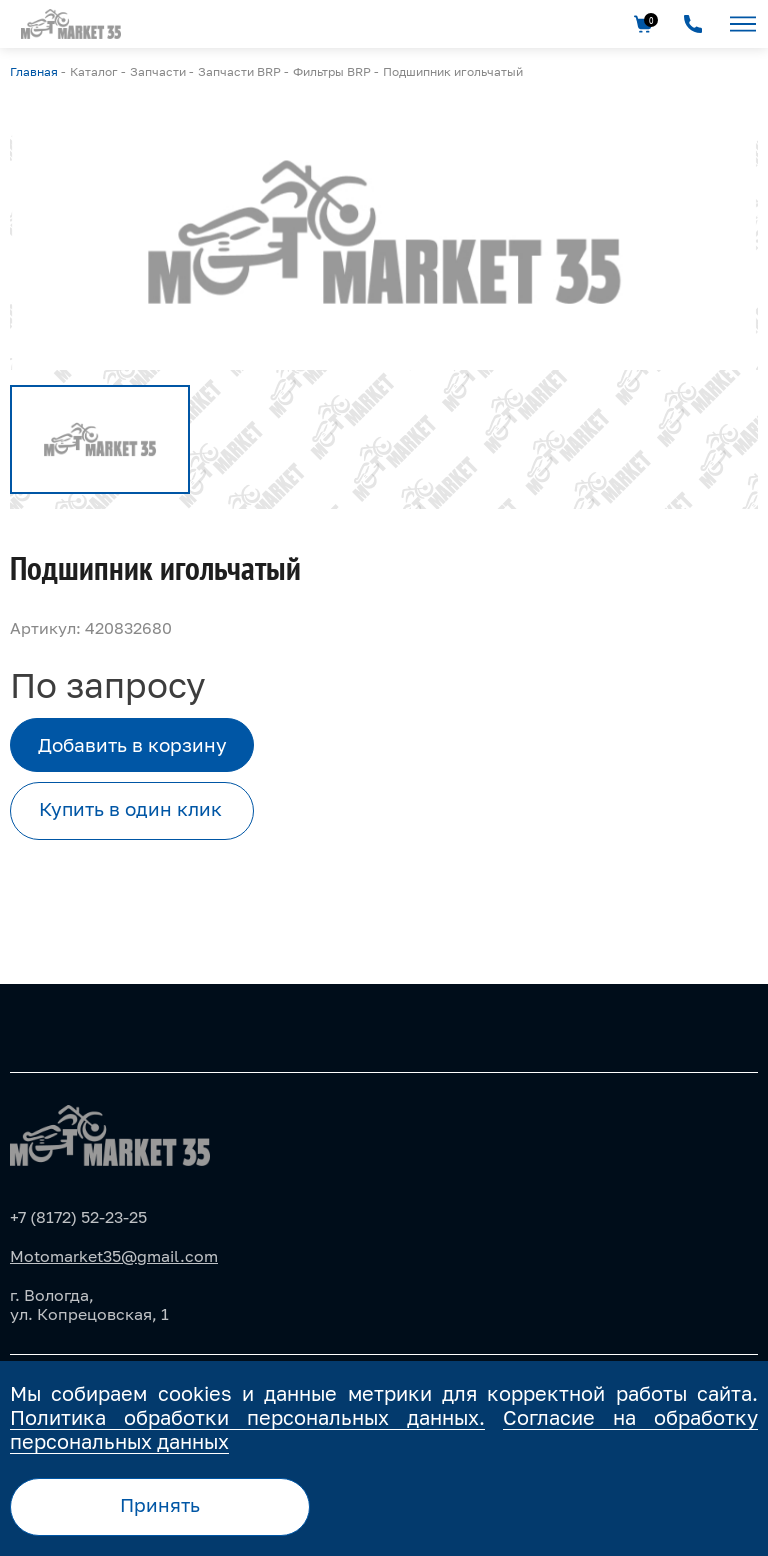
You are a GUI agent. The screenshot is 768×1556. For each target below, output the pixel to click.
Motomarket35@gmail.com (114, 1256)
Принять (160, 1505)
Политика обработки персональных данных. (247, 1417)
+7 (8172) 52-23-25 (78, 1217)
